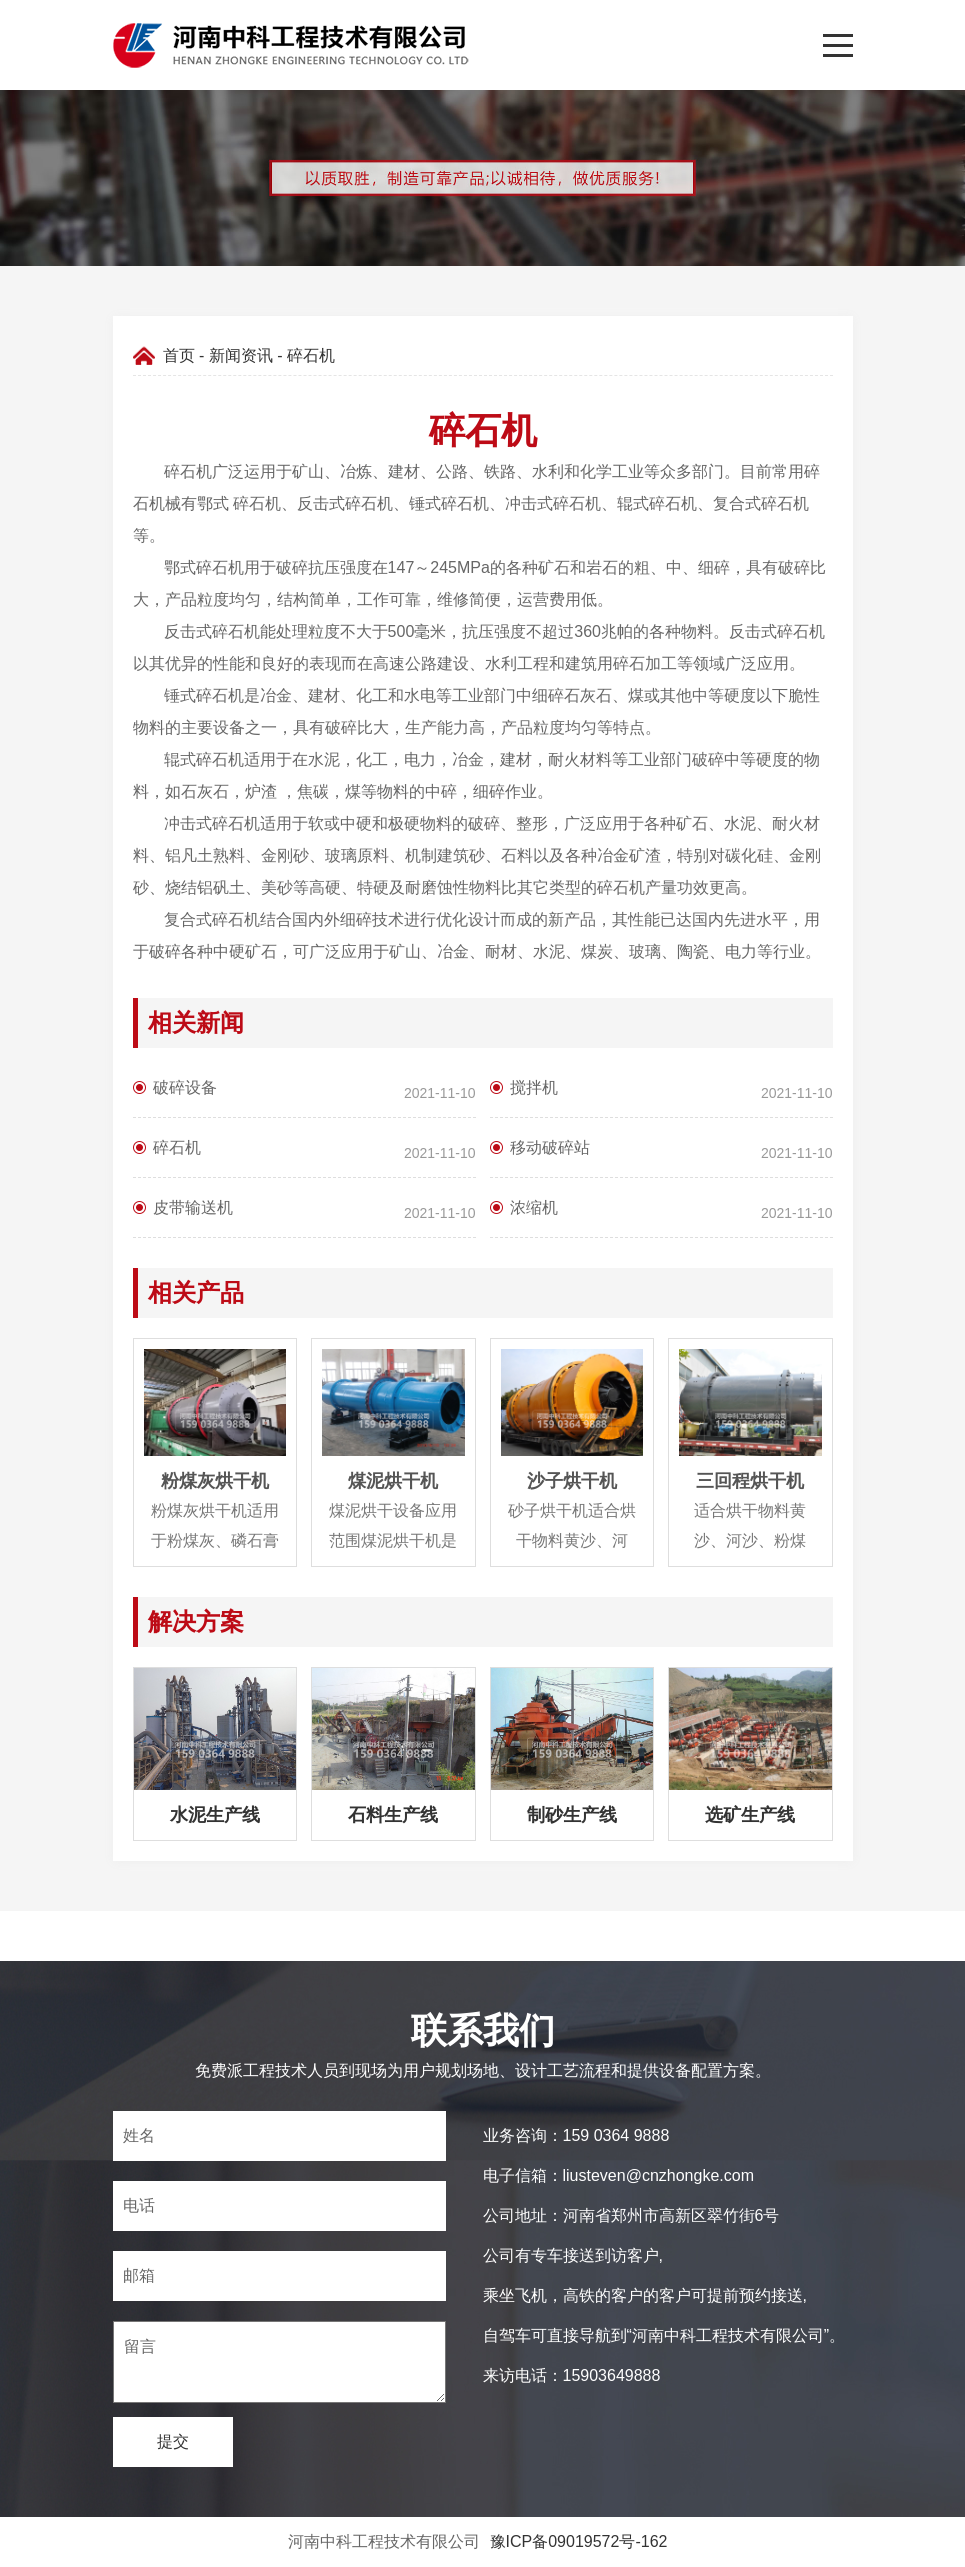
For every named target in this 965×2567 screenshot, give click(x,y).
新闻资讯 (241, 355)
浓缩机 (534, 1207)
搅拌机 (534, 1087)
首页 (179, 355)
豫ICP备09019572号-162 (579, 2541)
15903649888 (612, 2375)
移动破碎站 (550, 1147)
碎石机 (177, 1147)
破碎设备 (185, 1087)
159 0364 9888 (616, 2135)
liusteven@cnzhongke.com (658, 2175)
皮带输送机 (193, 1207)
